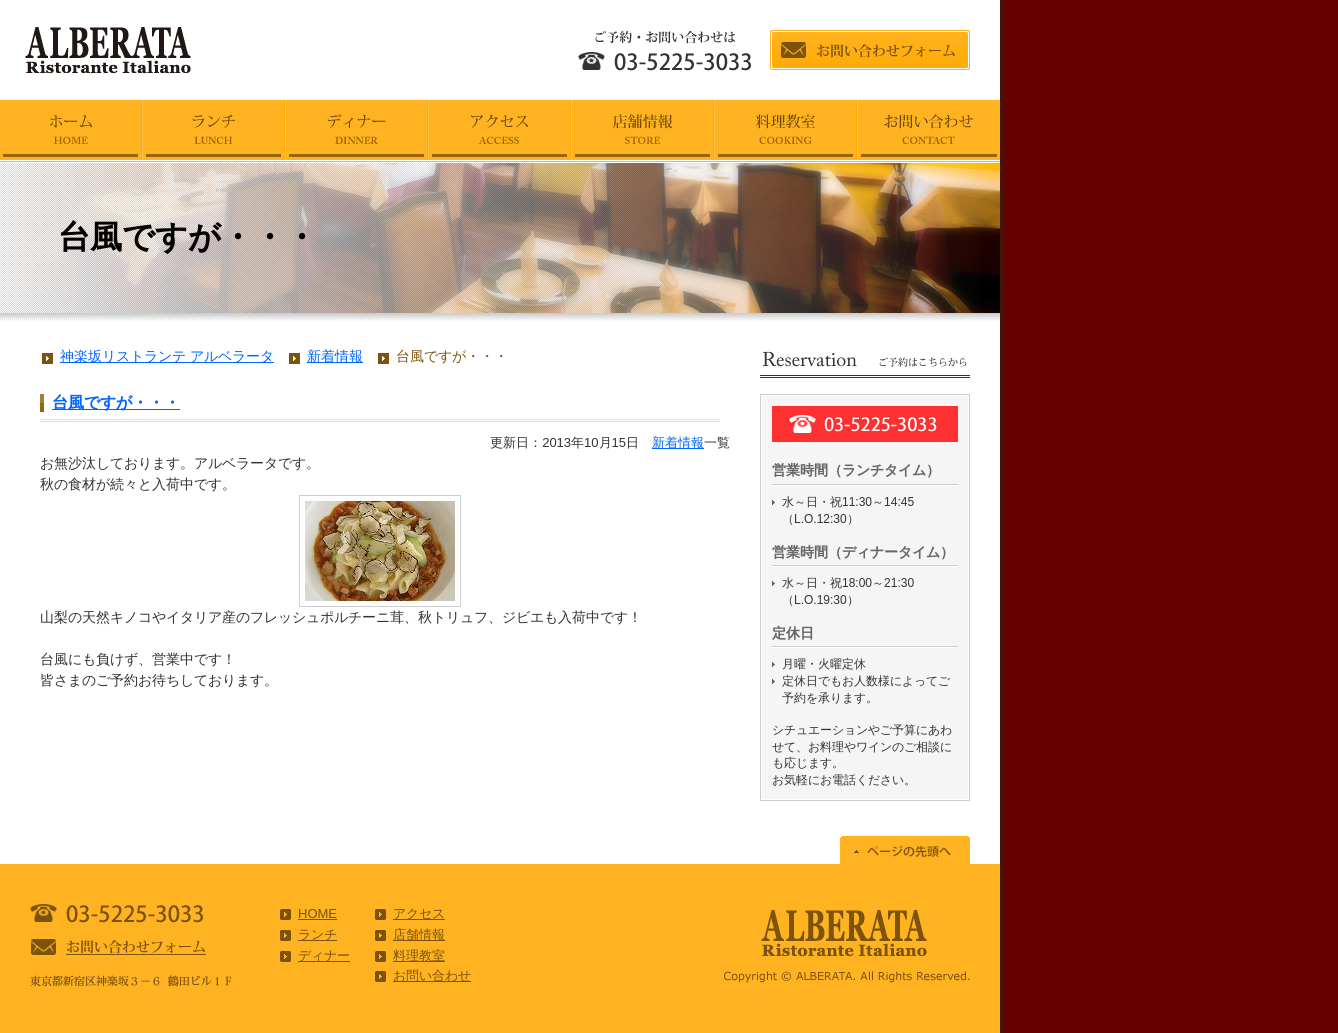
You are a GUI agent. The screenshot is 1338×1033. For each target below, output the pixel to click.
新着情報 (678, 442)
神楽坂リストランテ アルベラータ (167, 356)
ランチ (317, 934)
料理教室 (419, 955)
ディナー (324, 955)
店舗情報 (419, 934)
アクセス (419, 913)
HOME (317, 913)
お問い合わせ (432, 975)
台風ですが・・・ (116, 402)
